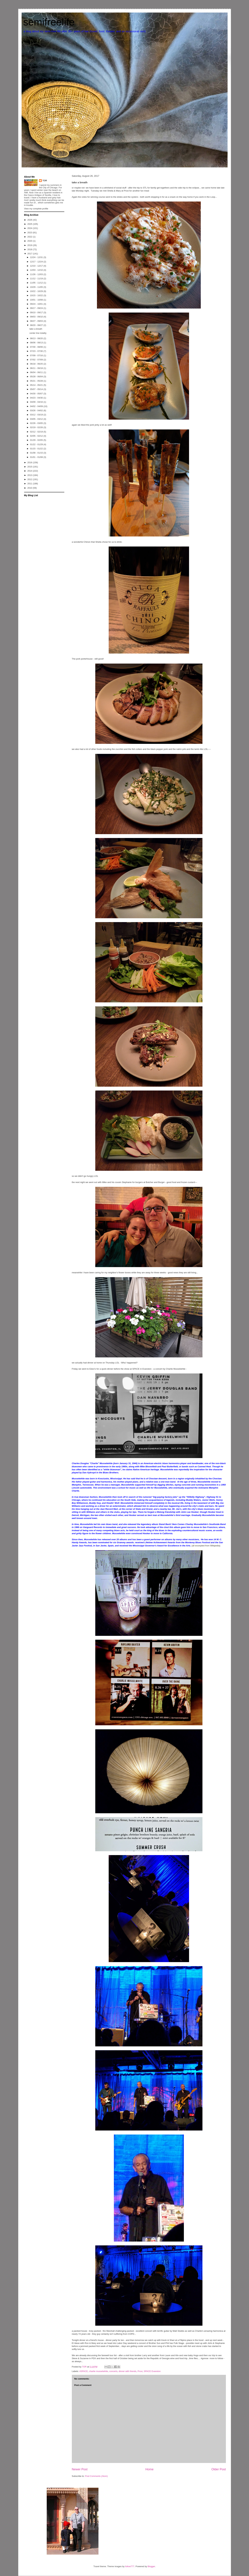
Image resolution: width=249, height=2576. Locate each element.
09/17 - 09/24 (36, 308)
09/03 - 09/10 (36, 316)
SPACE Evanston (152, 2371)
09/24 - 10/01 (36, 304)
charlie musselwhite (98, 2371)
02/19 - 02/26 (36, 427)
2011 (30, 483)
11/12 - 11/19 (36, 278)
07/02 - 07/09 (36, 359)
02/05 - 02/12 (36, 436)
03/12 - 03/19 (36, 414)
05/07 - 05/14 (36, 389)
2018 (30, 249)
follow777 (129, 2566)
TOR (44, 180)
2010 (30, 488)
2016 (30, 462)
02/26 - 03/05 (36, 423)
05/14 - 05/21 (36, 385)
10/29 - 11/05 (36, 287)
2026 (30, 220)
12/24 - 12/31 (36, 257)
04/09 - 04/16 (36, 402)
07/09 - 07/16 (36, 355)
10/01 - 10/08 (36, 300)
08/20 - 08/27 (36, 325)
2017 (30, 253)
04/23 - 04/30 (36, 398)
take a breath (35, 329)
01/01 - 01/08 (36, 457)
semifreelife (49, 22)
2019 (30, 245)
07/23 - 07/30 (36, 351)
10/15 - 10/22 (36, 295)
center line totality (37, 333)
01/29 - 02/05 (36, 440)
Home (149, 2469)
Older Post (218, 2469)
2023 (30, 232)
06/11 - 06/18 (36, 368)
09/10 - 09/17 (36, 312)
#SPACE (83, 2371)
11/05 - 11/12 (36, 282)
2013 (30, 475)
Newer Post (80, 2469)
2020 (30, 241)
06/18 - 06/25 (36, 364)
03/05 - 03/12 (36, 419)
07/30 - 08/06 (36, 347)
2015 (30, 466)
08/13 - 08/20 (36, 338)
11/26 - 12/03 (36, 274)
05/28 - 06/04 (36, 376)
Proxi (140, 2371)
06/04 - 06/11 (36, 372)
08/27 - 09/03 (36, 321)
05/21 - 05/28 (36, 381)
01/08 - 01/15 (36, 453)
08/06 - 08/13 (36, 342)
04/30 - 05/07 (36, 393)
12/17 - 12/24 (36, 261)
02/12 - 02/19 (36, 431)
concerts (113, 2371)
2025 (30, 224)
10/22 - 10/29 (36, 291)
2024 (30, 228)
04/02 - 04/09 (36, 406)
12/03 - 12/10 (36, 270)
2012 (30, 479)
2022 (30, 236)
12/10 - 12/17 (36, 266)
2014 (30, 471)
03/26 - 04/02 (36, 410)
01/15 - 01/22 (36, 448)
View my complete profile (36, 208)
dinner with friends (127, 2371)
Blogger (151, 2566)
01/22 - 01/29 (36, 444)
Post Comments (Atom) (96, 2476)
